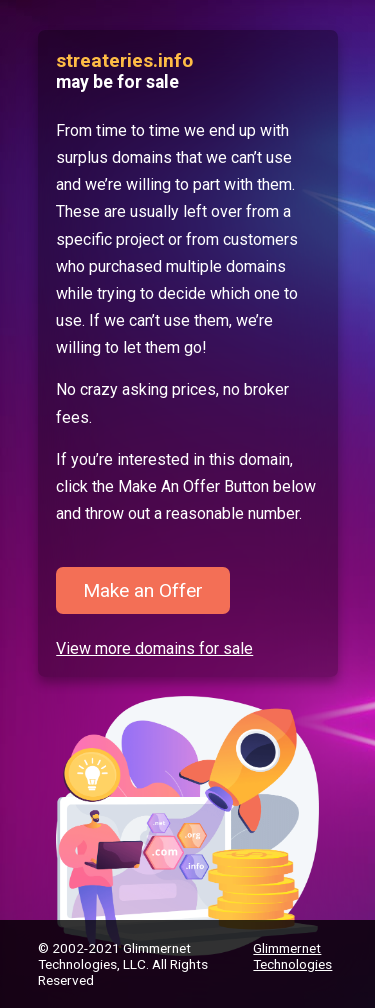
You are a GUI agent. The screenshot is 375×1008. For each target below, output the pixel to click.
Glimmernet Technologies (292, 956)
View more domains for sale (154, 648)
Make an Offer (143, 590)
